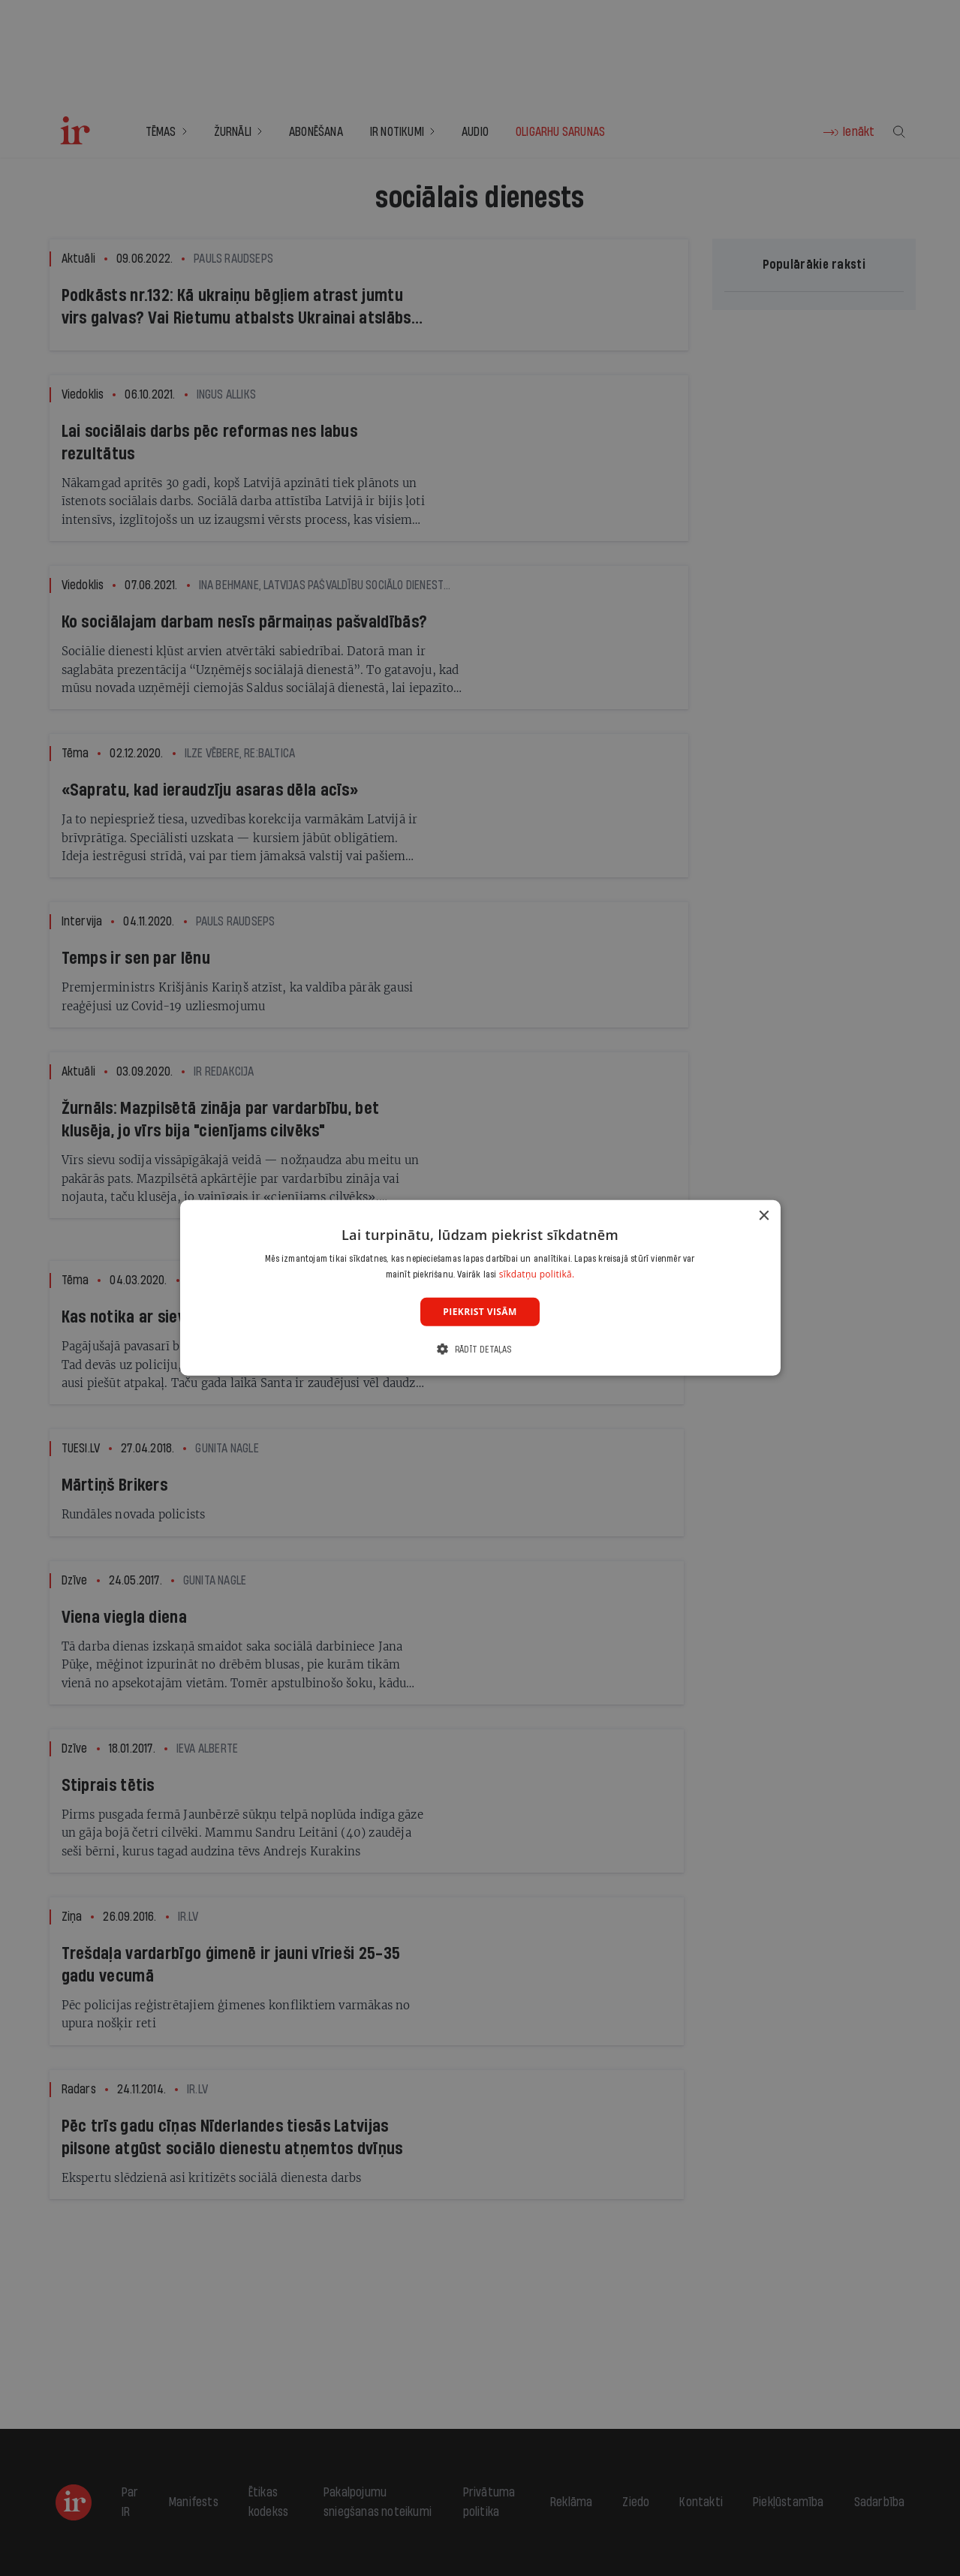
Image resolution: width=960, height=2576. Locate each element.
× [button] (763, 1216)
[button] (479, 1349)
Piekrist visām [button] (479, 1311)
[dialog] (480, 1288)
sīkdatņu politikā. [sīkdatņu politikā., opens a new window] (537, 1274)
